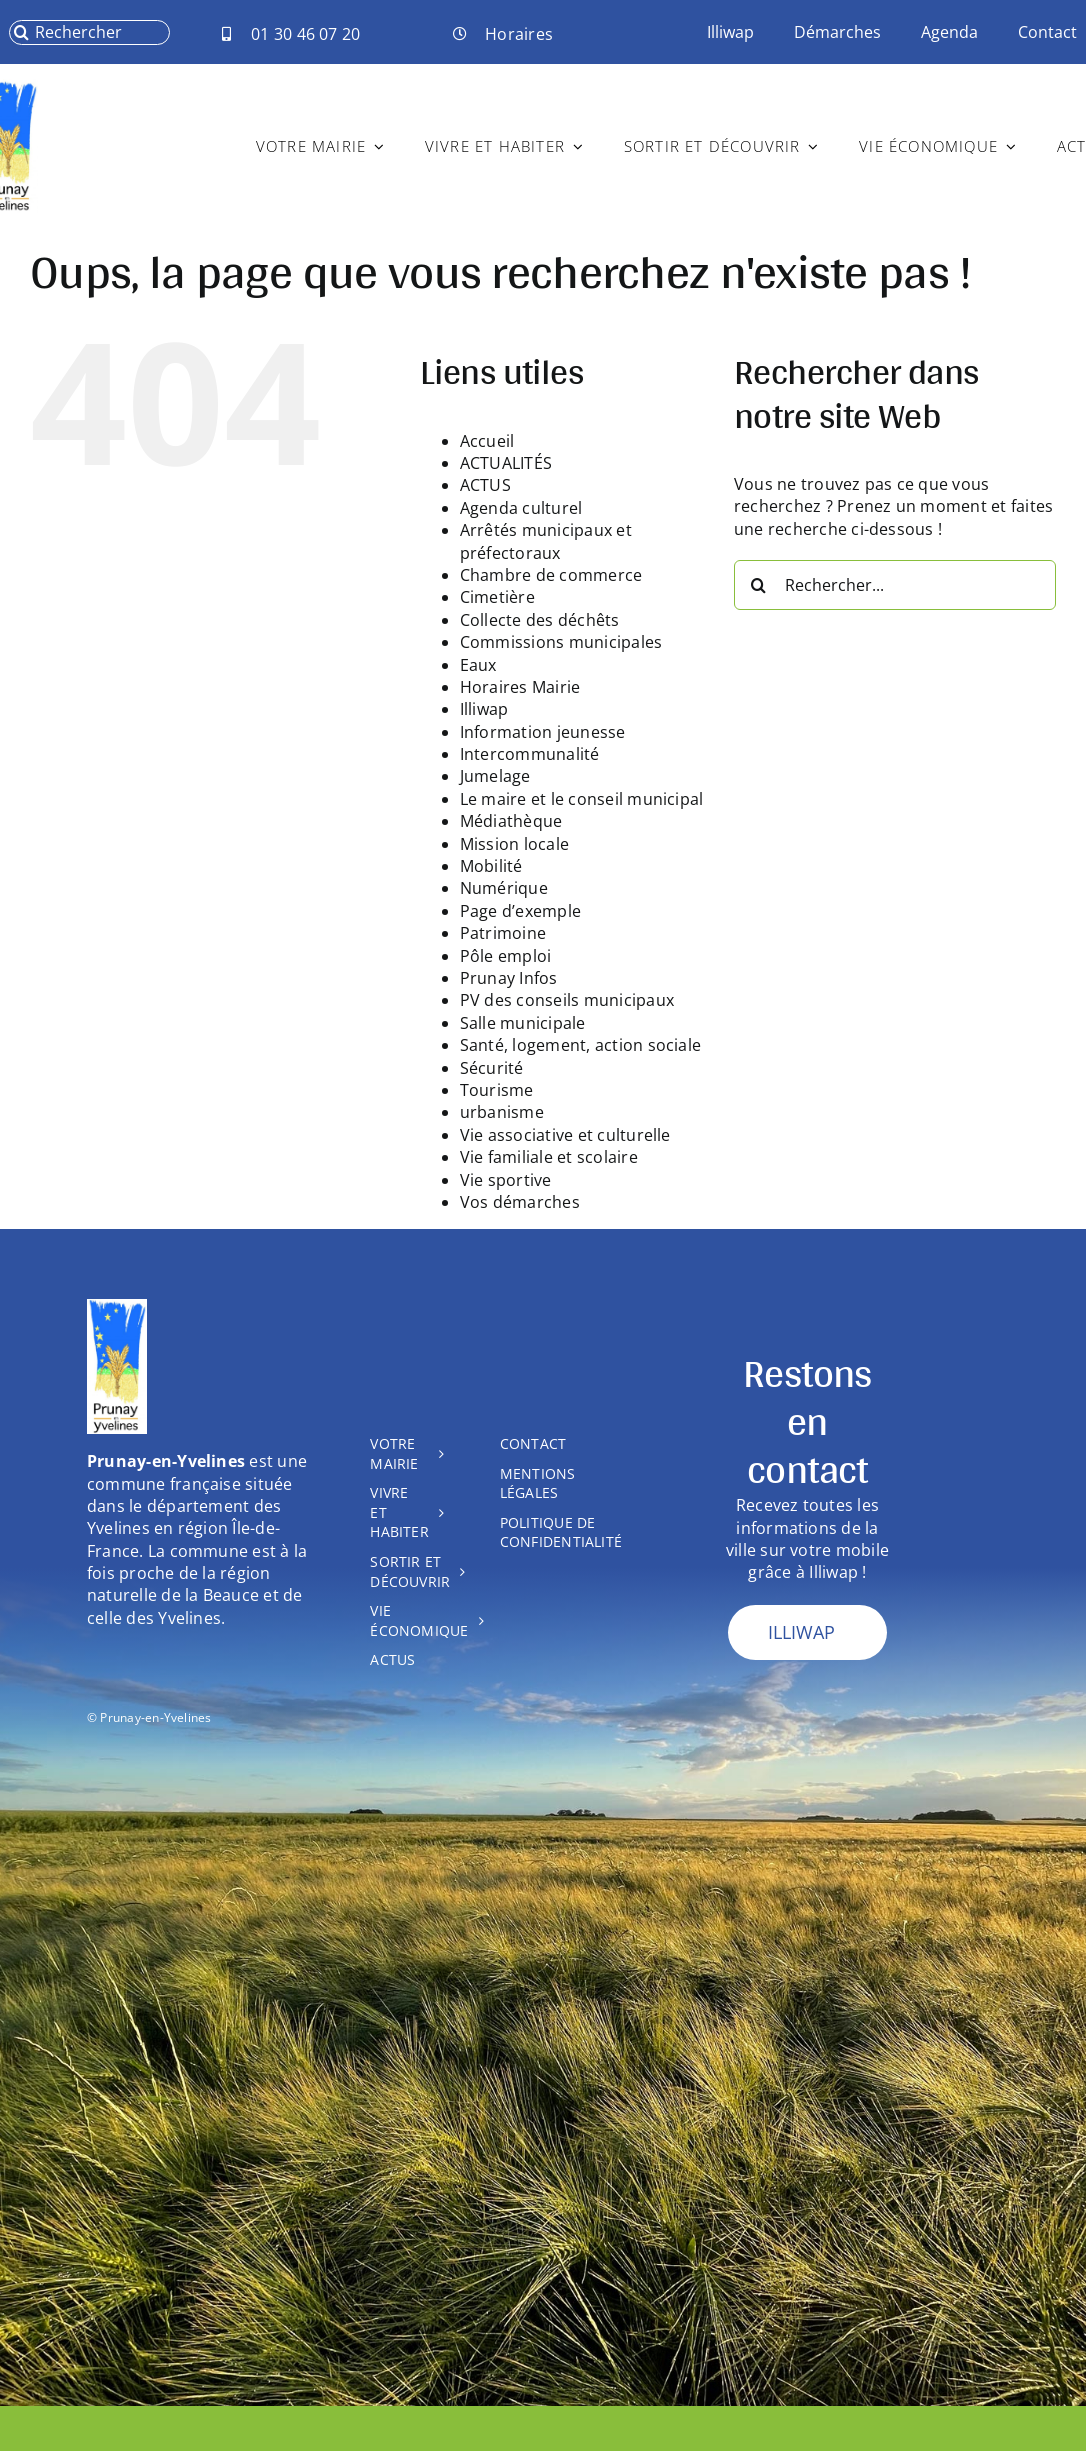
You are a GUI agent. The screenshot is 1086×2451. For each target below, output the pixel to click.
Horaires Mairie (520, 687)
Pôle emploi (506, 956)
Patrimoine (503, 933)
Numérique (504, 888)
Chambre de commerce (551, 575)
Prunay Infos (509, 978)
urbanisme (502, 1112)
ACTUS (485, 485)
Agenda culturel (521, 508)
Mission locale (514, 844)
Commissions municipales (561, 642)
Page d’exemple (520, 911)
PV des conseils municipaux (567, 1000)
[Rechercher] (89, 32)
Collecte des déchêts (540, 620)
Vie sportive (506, 1180)
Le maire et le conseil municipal (582, 799)
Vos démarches (520, 1202)
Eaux (478, 665)
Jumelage (495, 776)
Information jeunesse (543, 732)
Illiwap (484, 709)
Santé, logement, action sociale (580, 1045)
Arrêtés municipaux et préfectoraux (546, 541)
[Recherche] (21, 32)
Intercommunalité (530, 754)
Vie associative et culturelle (565, 1135)
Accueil (487, 441)
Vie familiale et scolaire (549, 1157)
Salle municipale (523, 1023)
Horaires (519, 34)
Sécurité (492, 1068)
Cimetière (497, 597)
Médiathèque (511, 821)
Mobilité (491, 866)
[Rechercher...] (895, 585)
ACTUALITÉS (506, 463)
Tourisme (497, 1090)
